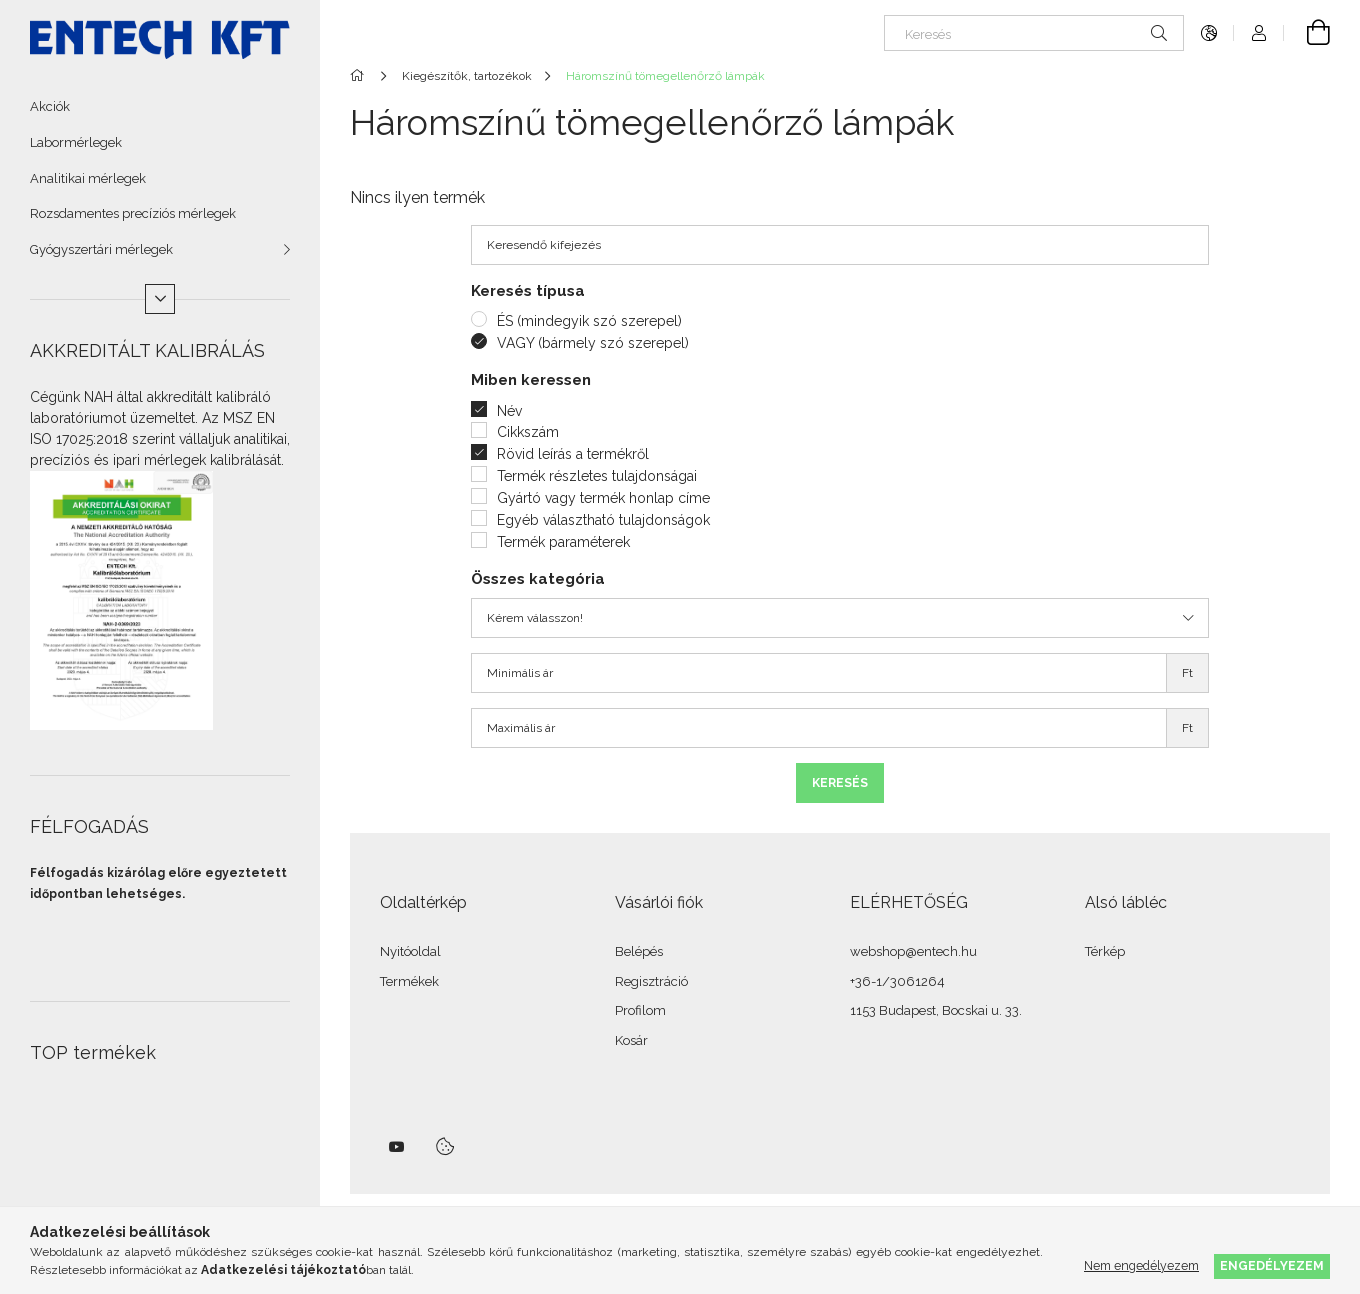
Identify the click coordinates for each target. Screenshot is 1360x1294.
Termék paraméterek (563, 542)
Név (509, 411)
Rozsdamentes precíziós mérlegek (133, 213)
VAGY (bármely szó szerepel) (593, 343)
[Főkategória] (360, 76)
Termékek (409, 981)
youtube (397, 1147)
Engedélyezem (1272, 1265)
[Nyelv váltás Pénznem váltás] (1209, 33)
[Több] (160, 299)
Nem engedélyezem (1141, 1265)
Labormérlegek (76, 142)
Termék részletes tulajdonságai (597, 476)
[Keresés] (1034, 33)
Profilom (640, 1010)
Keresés (840, 783)
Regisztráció (651, 981)
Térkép (1105, 951)
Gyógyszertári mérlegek (101, 249)
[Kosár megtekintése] (1307, 33)
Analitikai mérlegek (88, 178)
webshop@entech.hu (913, 951)
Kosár (631, 1040)
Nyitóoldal (410, 951)
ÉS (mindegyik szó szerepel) (589, 321)
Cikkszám (528, 432)
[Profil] (1259, 33)
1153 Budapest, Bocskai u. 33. (936, 1010)
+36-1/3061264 (897, 981)
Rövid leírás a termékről (573, 454)
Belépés (639, 951)
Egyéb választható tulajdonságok (603, 520)
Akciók (50, 106)
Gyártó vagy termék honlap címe (603, 498)
